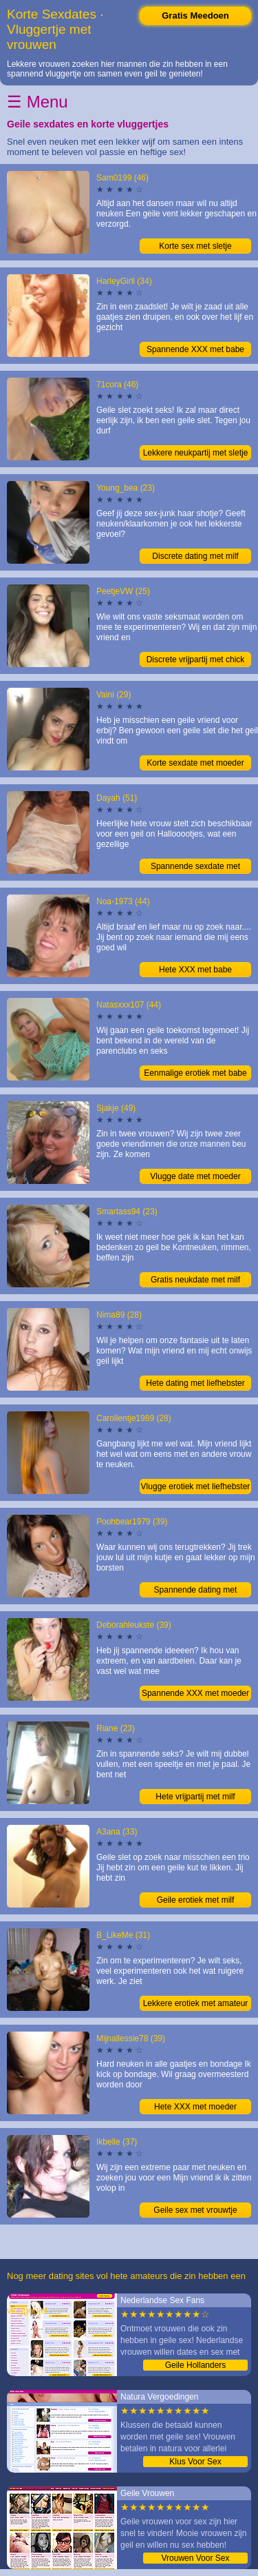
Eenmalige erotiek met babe (195, 1073)
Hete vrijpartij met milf (195, 1796)
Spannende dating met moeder (195, 1591)
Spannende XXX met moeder (195, 1693)
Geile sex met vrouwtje (195, 2210)
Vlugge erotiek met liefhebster (195, 1486)
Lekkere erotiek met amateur (195, 2003)
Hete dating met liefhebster (195, 1383)
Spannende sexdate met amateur (195, 867)
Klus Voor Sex (195, 2461)
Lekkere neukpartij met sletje (195, 453)
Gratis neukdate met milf (195, 1280)
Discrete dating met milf (195, 556)
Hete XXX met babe (195, 969)
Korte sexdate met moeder (195, 763)
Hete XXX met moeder (195, 2107)
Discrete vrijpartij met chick (196, 659)
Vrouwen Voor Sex (196, 2558)
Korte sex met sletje (195, 246)
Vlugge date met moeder (195, 1176)
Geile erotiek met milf (196, 1900)
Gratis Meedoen (195, 15)
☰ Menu (37, 101)
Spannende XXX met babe (195, 349)
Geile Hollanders (195, 2365)
